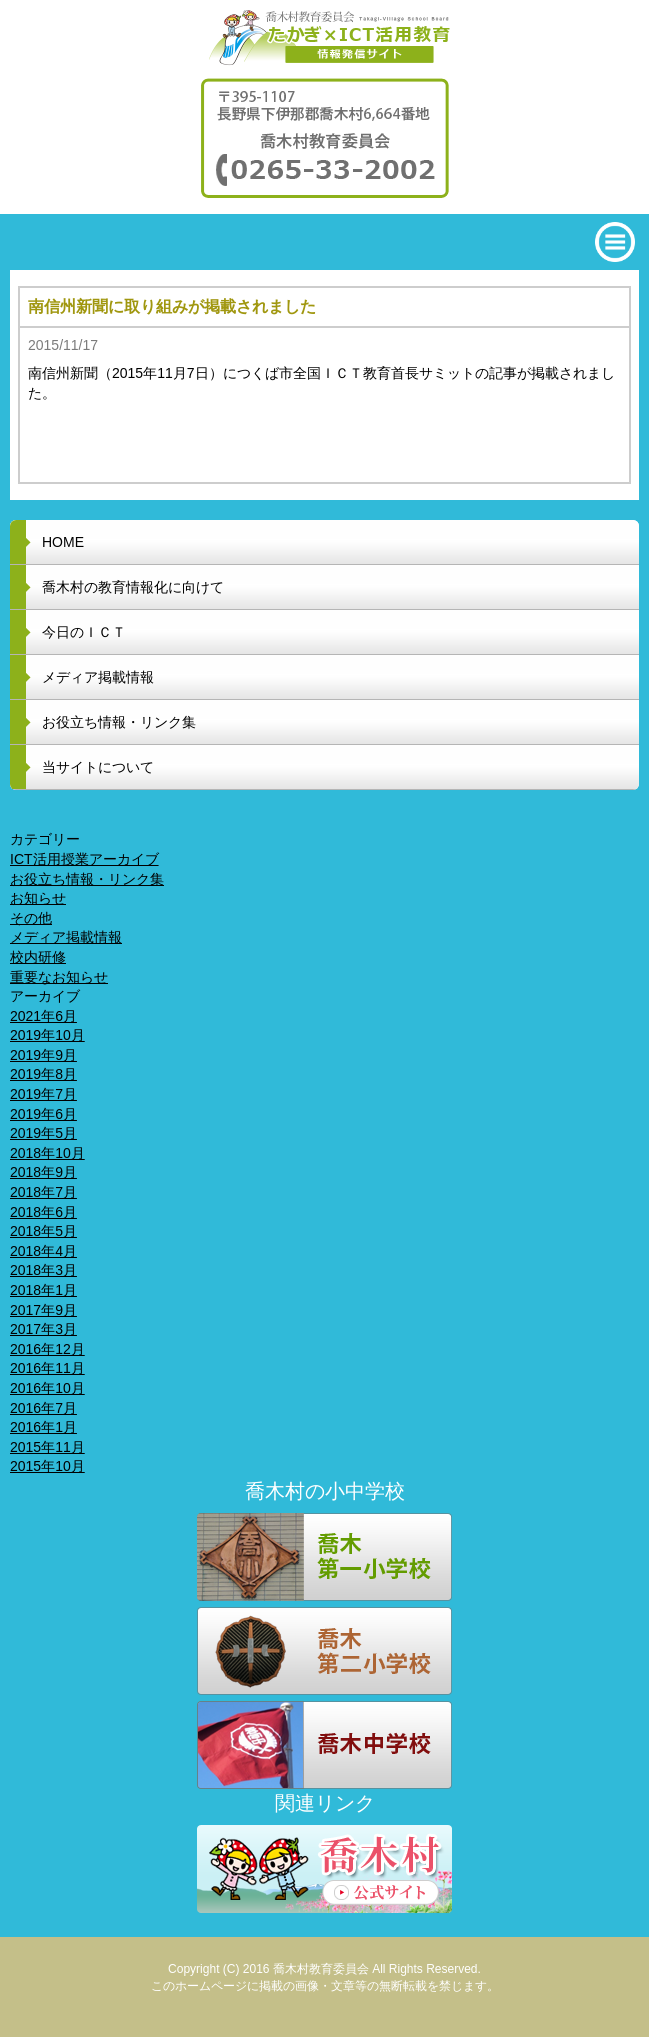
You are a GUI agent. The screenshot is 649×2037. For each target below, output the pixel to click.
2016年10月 (47, 1388)
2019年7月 (43, 1094)
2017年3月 (43, 1329)
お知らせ (38, 898)
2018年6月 (43, 1212)
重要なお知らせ (59, 977)
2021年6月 (43, 1016)
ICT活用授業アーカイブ (84, 859)
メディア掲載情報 (66, 937)
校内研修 (38, 957)
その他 (31, 918)
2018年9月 (43, 1172)
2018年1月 (43, 1290)
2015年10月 (47, 1466)
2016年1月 (43, 1427)
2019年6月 (43, 1114)
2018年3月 (43, 1270)
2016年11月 (47, 1368)
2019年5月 (43, 1133)
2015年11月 (47, 1447)
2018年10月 (47, 1153)
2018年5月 (43, 1231)
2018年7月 (43, 1192)
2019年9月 (43, 1055)
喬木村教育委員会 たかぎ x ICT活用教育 (325, 37)
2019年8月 (43, 1074)
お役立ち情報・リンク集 (87, 879)
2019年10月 (47, 1035)
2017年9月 (43, 1310)
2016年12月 (47, 1349)
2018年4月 (43, 1251)
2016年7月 (43, 1408)
